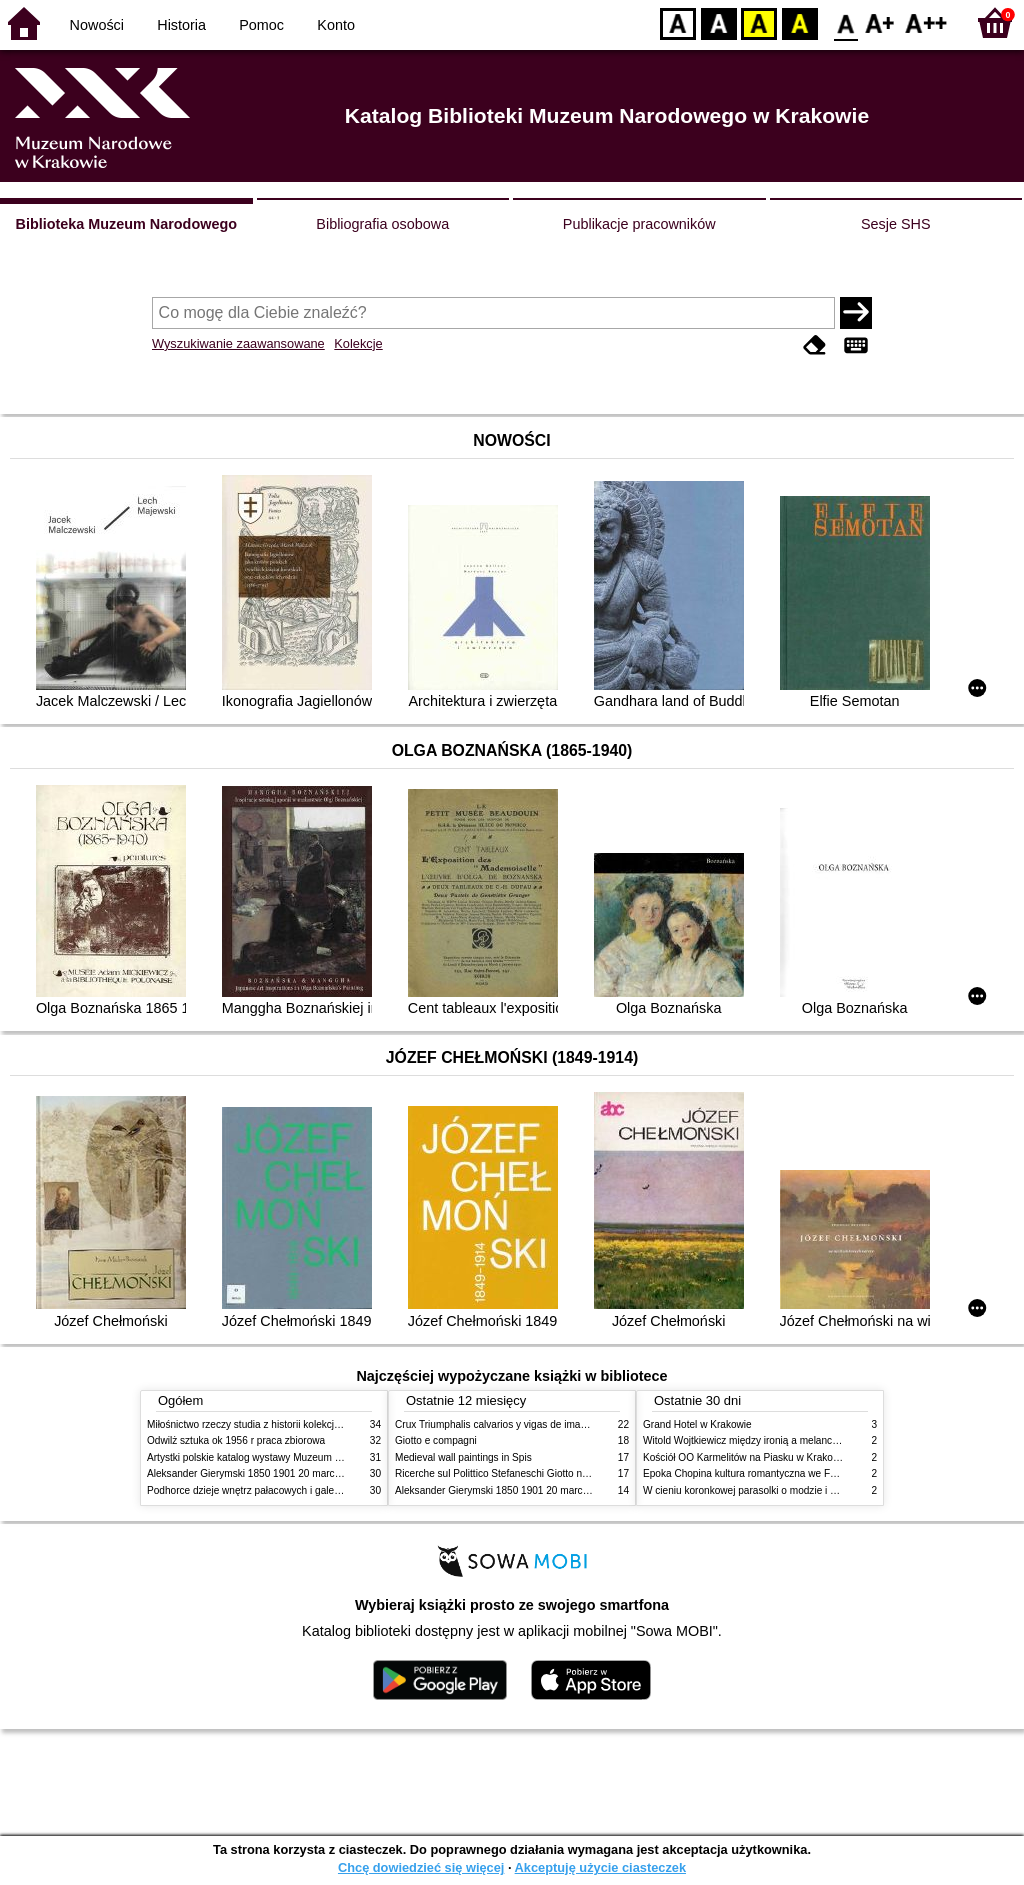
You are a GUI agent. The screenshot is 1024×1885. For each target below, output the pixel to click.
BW (719, 22)
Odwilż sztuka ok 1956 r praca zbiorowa (236, 1440)
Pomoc (261, 25)
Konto (336, 25)
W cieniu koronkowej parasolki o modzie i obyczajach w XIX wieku (790, 1490)
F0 (845, 22)
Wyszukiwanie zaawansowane (238, 343)
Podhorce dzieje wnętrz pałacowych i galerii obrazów (265, 1490)
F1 (880, 22)
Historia (181, 25)
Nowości (97, 25)
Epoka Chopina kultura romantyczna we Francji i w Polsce (772, 1473)
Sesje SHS (896, 224)
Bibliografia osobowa (382, 224)
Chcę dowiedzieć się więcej (421, 1867)
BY (799, 22)
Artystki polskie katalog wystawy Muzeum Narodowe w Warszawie (294, 1457)
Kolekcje (358, 343)
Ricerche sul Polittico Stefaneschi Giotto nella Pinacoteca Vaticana (543, 1473)
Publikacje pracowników (639, 224)
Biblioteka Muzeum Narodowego (126, 224)
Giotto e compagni (436, 1440)
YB (758, 22)
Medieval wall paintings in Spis (463, 1457)
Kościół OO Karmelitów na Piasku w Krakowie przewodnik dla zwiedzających (814, 1457)
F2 (926, 22)
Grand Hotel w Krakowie (697, 1424)
